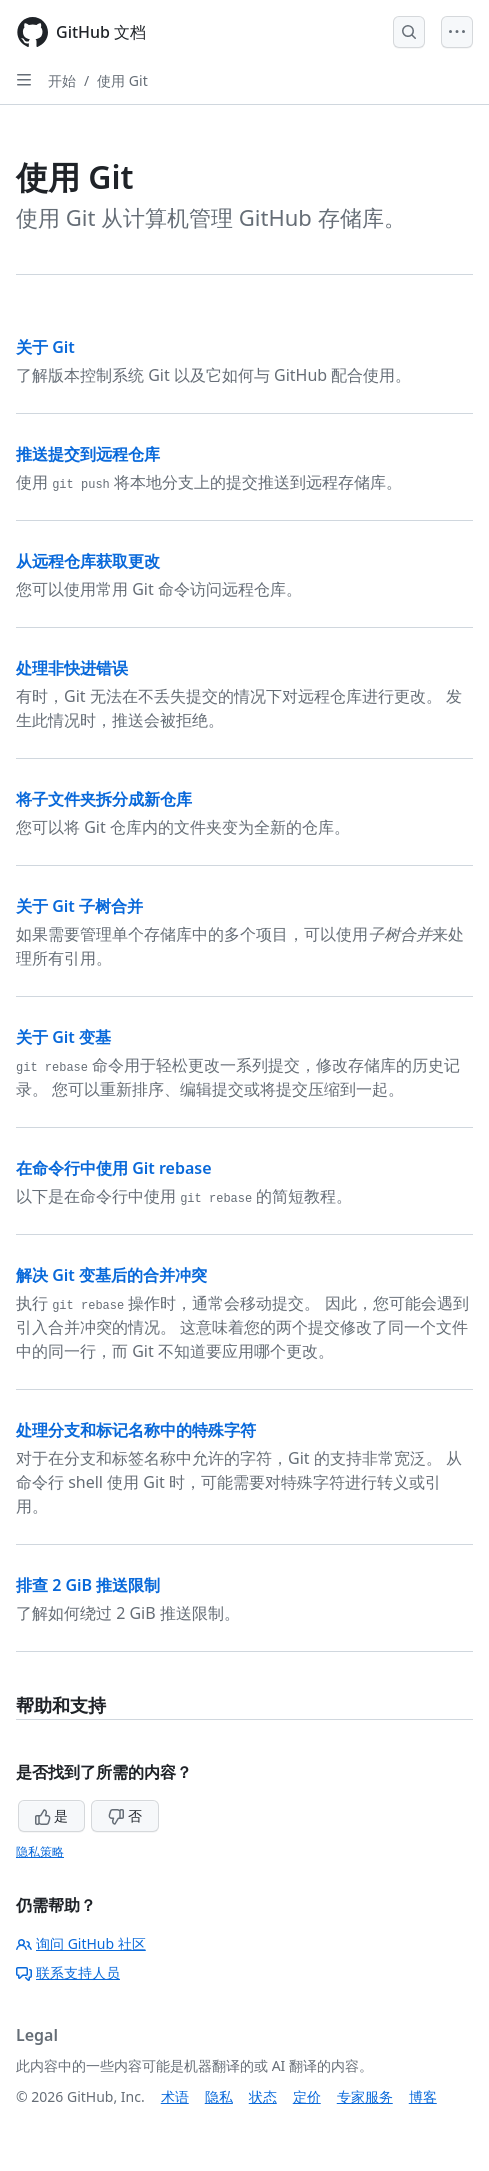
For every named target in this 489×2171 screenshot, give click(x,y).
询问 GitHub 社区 (81, 1943)
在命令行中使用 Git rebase (114, 1168)
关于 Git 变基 (63, 1037)
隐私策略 (40, 1851)
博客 (423, 2096)
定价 (307, 2096)
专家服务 (365, 2096)
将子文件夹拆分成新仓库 (104, 799)
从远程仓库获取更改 (88, 561)
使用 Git (122, 80)
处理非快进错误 (72, 668)
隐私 (219, 2096)
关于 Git (45, 347)
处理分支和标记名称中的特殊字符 (136, 1430)
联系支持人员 (68, 1972)
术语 (175, 2096)
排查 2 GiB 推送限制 (88, 1585)
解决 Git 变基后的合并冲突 (111, 1275)
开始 (62, 80)
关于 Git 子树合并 (79, 906)
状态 (263, 2096)
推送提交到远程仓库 (88, 454)
